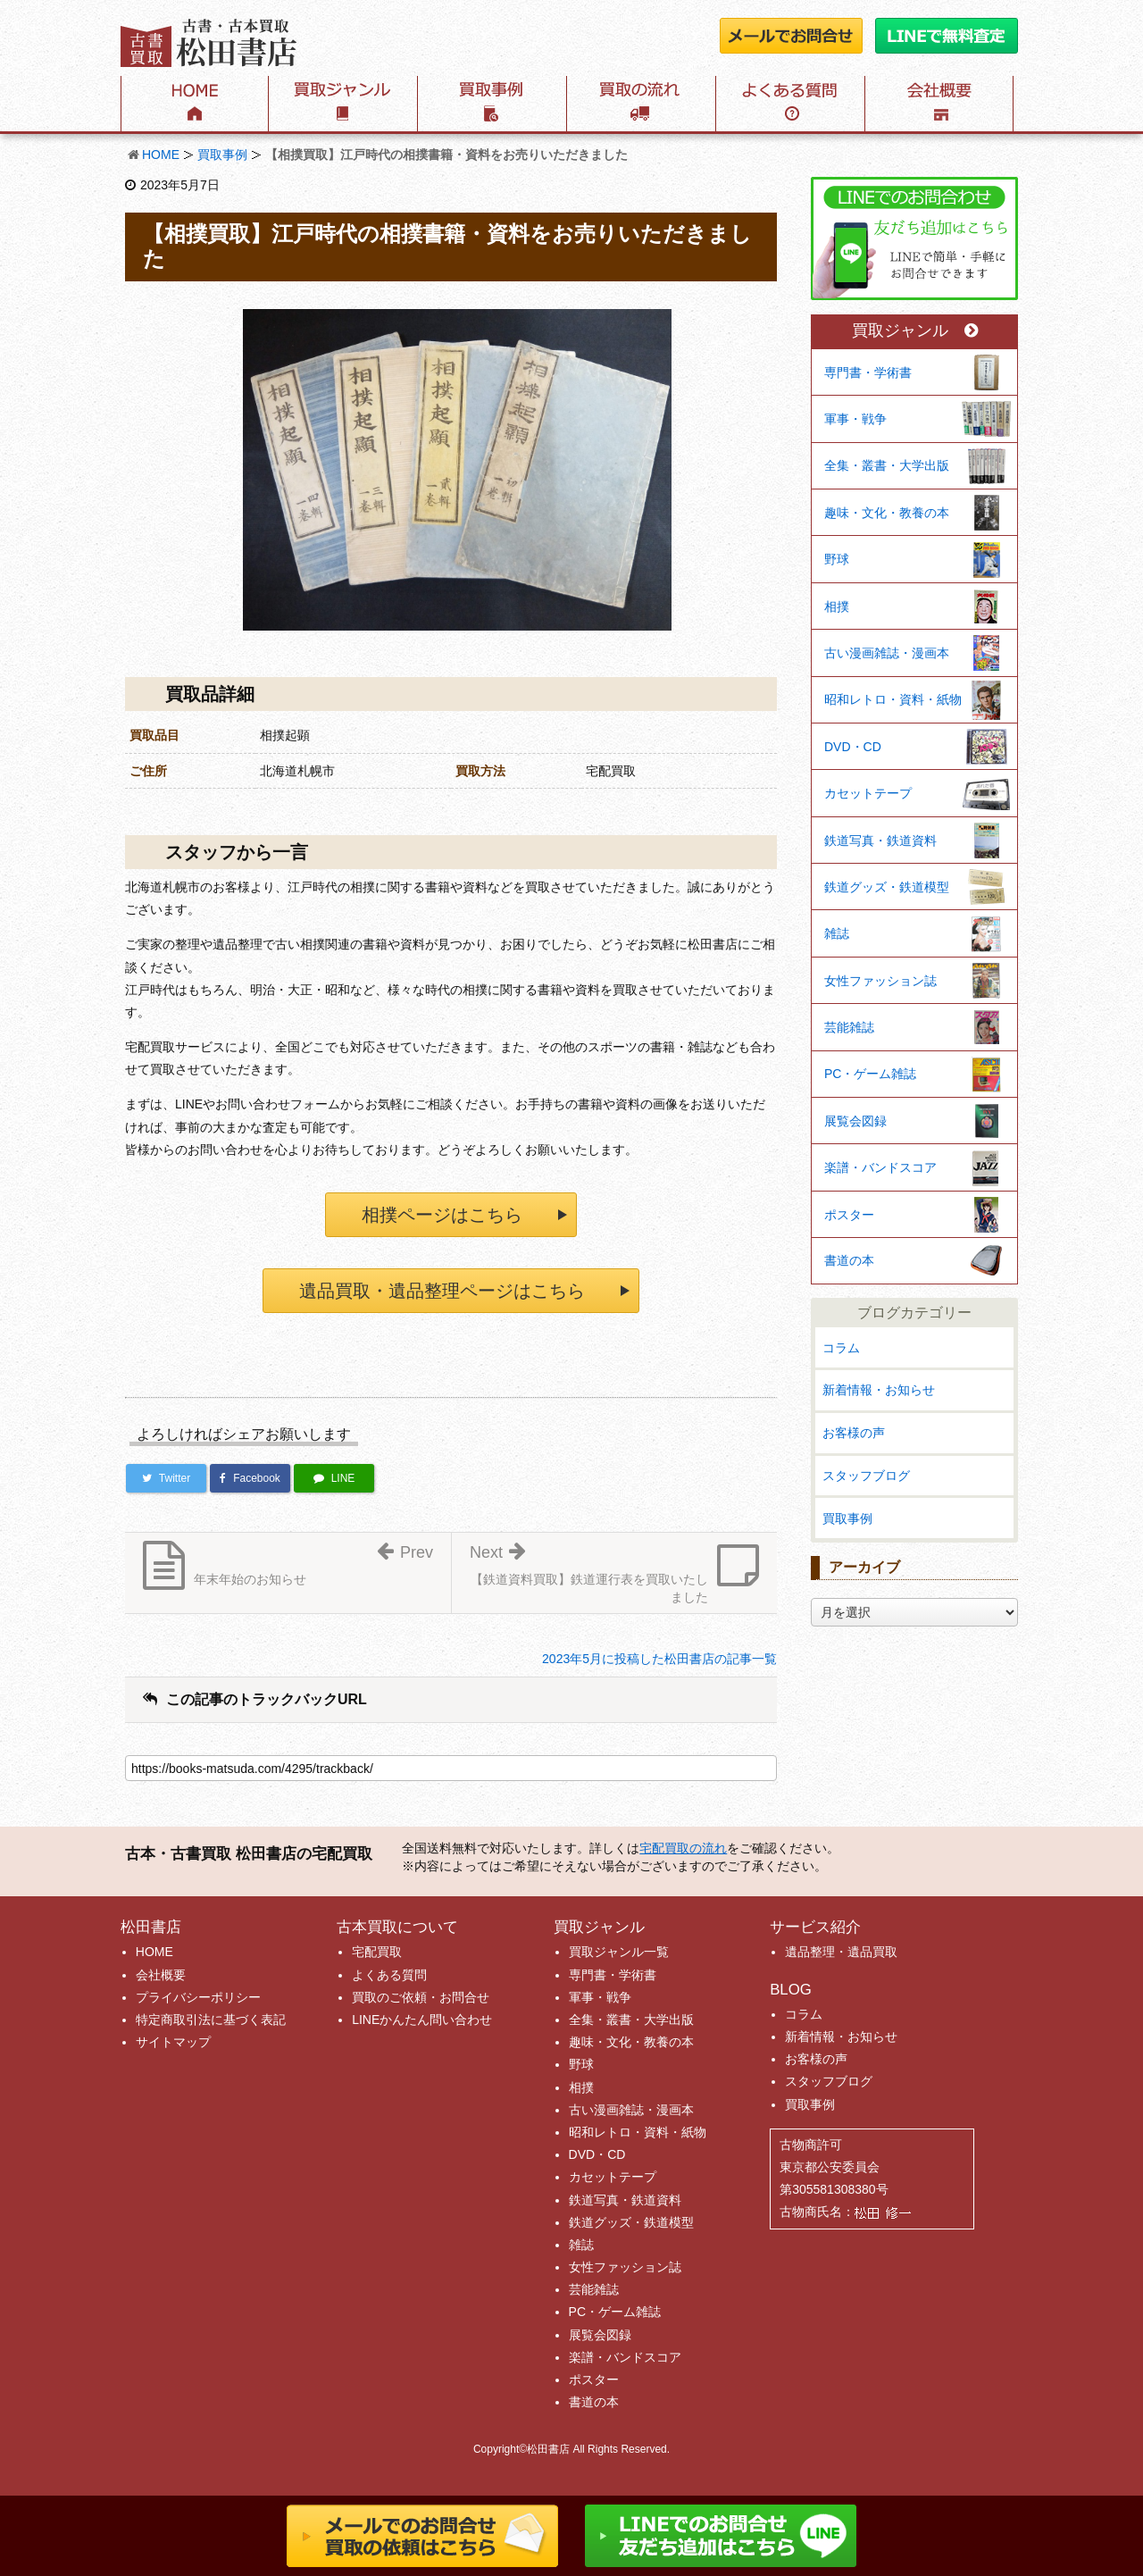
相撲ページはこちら (442, 1215)
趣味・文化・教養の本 (886, 513)
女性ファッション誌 (880, 981)
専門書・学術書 (868, 372)
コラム (841, 1348)
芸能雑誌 (849, 1027)
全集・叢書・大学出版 (886, 465)
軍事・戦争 (855, 419)
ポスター (849, 1215)
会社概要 (161, 1975)
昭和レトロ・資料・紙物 (893, 699)
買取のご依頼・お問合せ (420, 1997)
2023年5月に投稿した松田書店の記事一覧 (659, 1659)
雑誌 (836, 933)
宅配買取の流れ (683, 1848)
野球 (836, 559)
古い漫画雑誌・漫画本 (886, 653)
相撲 (836, 606)
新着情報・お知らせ (878, 1390)
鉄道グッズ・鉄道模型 (886, 887)
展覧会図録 (855, 1121)
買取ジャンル (915, 330)
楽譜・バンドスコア (880, 1167)
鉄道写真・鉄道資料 (880, 840)
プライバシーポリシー (198, 1997)
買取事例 (222, 154)
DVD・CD (852, 747)
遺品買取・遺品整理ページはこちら (442, 1291)
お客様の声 (853, 1433)
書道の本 (849, 1260)
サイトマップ (173, 2042)
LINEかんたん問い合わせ (422, 2019)
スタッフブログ (866, 1475)
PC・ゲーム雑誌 (870, 1073)
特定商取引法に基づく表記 (211, 2019)
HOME (160, 154)
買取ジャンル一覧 (619, 1952)
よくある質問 (389, 1975)
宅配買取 (377, 1952)
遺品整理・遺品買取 (841, 1952)
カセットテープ (868, 793)
